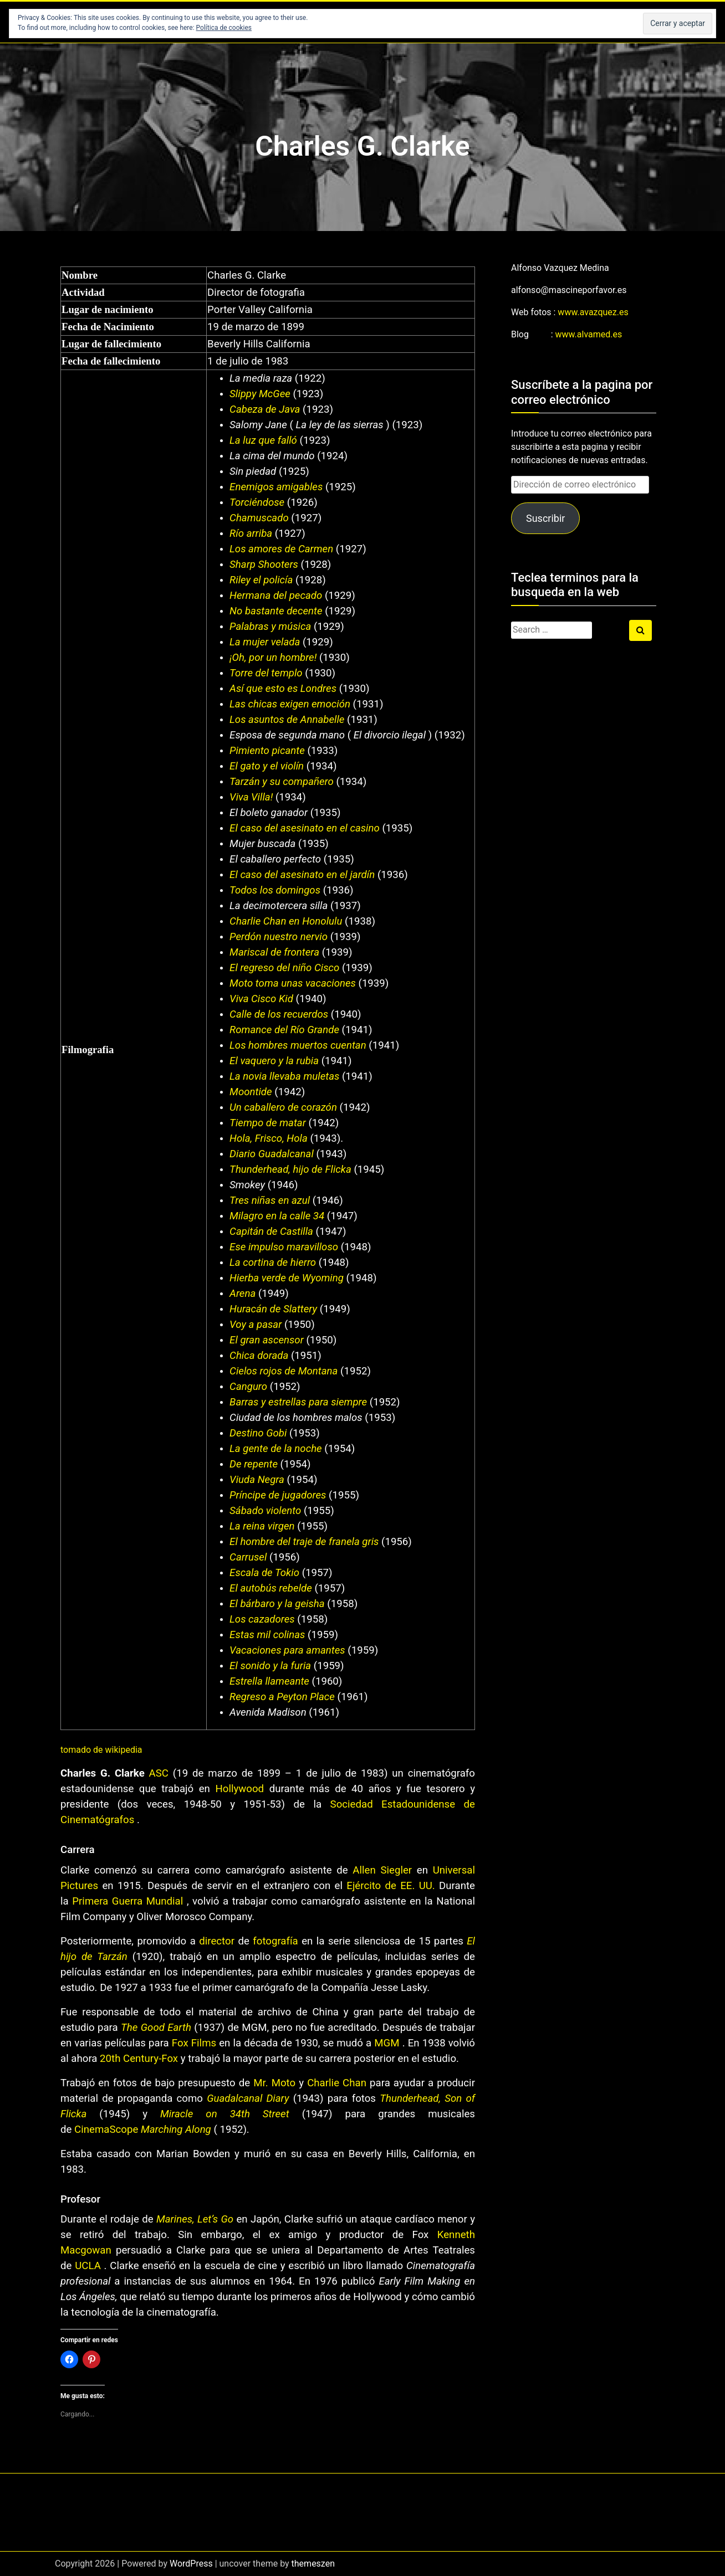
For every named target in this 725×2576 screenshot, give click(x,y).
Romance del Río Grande (284, 1030)
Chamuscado (259, 518)
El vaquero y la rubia (274, 1061)
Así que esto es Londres (282, 689)
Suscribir (545, 518)
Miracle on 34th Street (224, 2114)
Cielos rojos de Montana (283, 1371)
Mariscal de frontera (274, 952)
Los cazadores (262, 1619)
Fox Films (194, 2043)
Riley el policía (261, 580)
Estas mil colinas (267, 1635)
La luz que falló (263, 440)
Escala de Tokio (264, 1573)
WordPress (191, 2563)
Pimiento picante (267, 751)
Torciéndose (256, 502)
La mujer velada (264, 642)
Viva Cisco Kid (261, 999)
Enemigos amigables (276, 487)
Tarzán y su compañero (281, 782)
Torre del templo (266, 673)
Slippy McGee (259, 394)
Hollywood (239, 1789)
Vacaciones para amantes (287, 1650)
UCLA (88, 2266)
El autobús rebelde (270, 1588)
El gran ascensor (266, 1340)
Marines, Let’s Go (194, 2219)
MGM (386, 2043)
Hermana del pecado (275, 595)
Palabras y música (270, 626)
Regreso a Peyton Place (282, 1697)
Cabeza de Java (264, 409)
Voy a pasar (255, 1324)
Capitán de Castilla (271, 1231)
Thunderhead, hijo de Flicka (290, 1169)
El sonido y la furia (270, 1666)
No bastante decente (275, 611)
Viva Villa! (252, 797)
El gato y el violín (266, 766)
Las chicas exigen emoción (289, 704)
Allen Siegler (382, 1870)
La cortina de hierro (272, 1262)
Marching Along (176, 2129)
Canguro (248, 1387)
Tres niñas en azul (269, 1200)
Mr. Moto (274, 2083)
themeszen (313, 2563)
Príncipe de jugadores (277, 1495)
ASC (159, 1773)
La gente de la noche (275, 1449)
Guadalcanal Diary (248, 2098)
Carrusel (248, 1557)
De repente (253, 1464)
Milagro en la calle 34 (276, 1216)
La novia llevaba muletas (284, 1076)
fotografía (275, 1941)
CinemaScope (107, 2129)
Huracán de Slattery (273, 1309)
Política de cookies (224, 28)
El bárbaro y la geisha (277, 1604)
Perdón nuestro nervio (278, 937)
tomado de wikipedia (101, 1749)
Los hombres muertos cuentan (297, 1045)
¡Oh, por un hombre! (274, 657)
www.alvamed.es (588, 334)
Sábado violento (265, 1511)
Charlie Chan (336, 2083)
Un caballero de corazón (283, 1107)
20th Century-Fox (139, 2058)
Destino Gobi (258, 1433)
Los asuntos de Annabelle (286, 720)
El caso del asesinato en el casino (304, 828)
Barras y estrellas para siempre (298, 1402)
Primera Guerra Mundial (127, 1901)
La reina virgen (261, 1526)
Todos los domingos (274, 890)
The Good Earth (156, 2027)
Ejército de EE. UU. (390, 1886)
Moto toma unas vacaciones (292, 983)
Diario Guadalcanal (271, 1154)
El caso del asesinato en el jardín (302, 875)
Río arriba (250, 533)
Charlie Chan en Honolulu (285, 921)
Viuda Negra (256, 1480)
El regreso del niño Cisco (284, 968)
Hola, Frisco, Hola (268, 1138)
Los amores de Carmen (281, 549)
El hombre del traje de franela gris (304, 1542)
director (216, 1941)
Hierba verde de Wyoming (286, 1278)
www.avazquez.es (593, 312)
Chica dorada (258, 1355)
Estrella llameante (269, 1681)
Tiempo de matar (267, 1123)
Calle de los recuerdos (278, 1014)
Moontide (250, 1092)
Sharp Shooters (263, 564)
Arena (242, 1293)
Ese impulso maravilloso (283, 1247)
